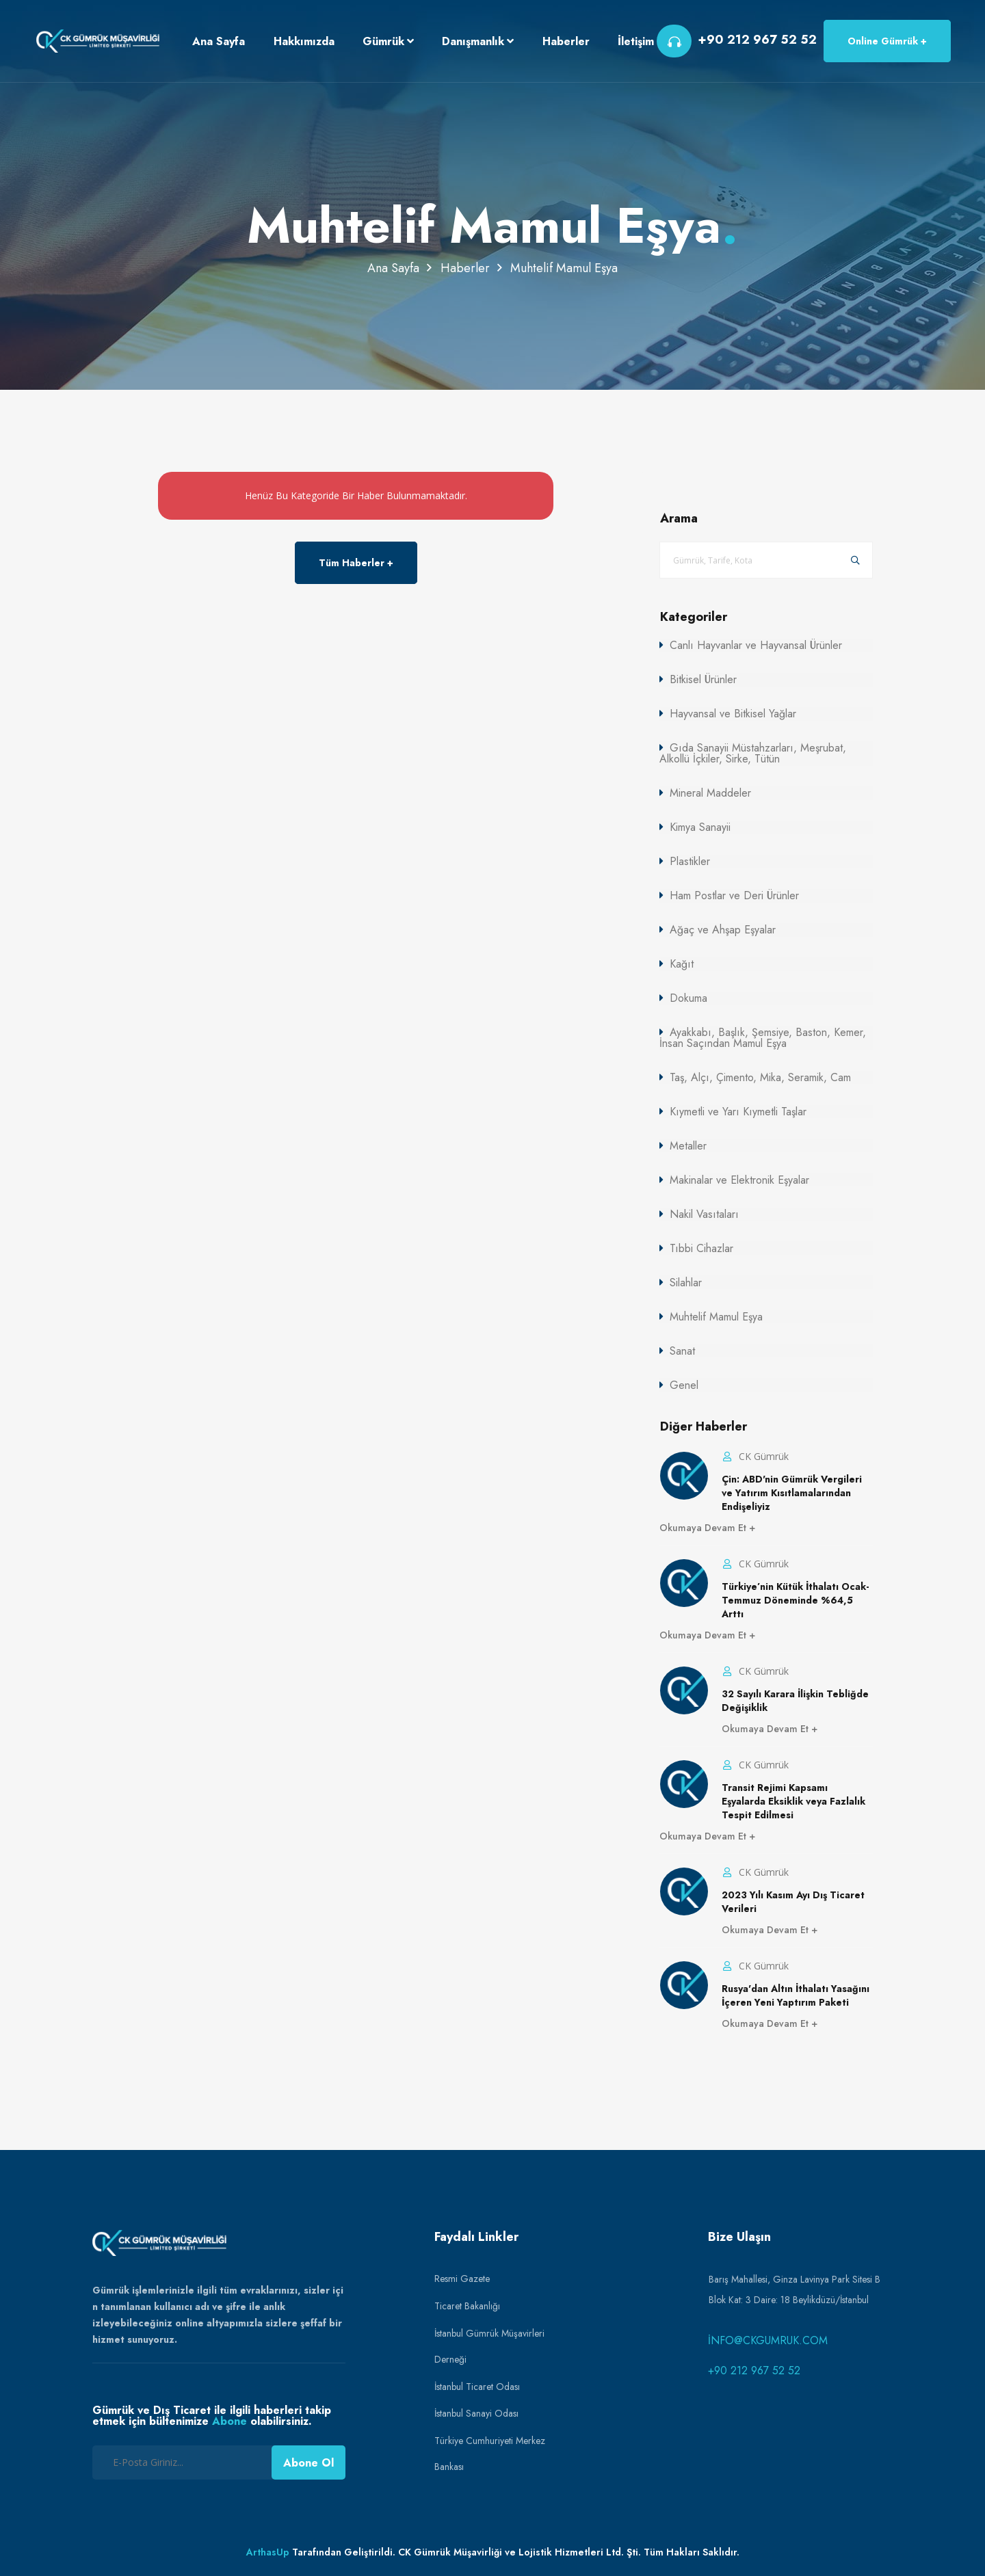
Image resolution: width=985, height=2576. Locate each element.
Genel (684, 1385)
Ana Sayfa (393, 268)
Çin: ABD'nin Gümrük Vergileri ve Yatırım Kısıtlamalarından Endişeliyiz (792, 1492)
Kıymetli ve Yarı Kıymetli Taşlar (738, 1111)
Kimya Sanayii (700, 827)
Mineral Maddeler (710, 793)
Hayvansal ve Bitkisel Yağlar (733, 713)
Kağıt (682, 964)
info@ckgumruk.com (768, 2340)
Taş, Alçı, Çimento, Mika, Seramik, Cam (760, 1077)
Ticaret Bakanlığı (467, 2306)
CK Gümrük (762, 1456)
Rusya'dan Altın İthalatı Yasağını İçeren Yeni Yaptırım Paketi (795, 1995)
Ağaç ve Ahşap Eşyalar (723, 930)
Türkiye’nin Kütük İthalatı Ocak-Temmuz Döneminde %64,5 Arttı (795, 1600)
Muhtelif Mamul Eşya (716, 1317)
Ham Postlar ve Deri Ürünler (734, 895)
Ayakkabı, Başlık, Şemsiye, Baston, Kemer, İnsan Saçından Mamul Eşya (762, 1037)
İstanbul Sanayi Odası (476, 2413)
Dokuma (688, 998)
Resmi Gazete (462, 2278)
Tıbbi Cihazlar (701, 1248)
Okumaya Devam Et (704, 1528)
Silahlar (686, 1282)
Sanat (682, 1351)
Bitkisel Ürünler (703, 679)
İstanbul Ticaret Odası (477, 2386)
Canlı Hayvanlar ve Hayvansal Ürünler (756, 645)
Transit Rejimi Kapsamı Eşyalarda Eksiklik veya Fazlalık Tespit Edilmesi (793, 1801)
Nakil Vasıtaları (704, 1214)
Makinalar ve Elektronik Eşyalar (739, 1180)
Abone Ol (308, 2463)
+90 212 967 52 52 (754, 2370)
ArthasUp (267, 2552)
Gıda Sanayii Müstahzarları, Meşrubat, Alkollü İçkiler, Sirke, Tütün (752, 753)
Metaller (688, 1146)
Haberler (465, 268)
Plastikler (690, 861)
